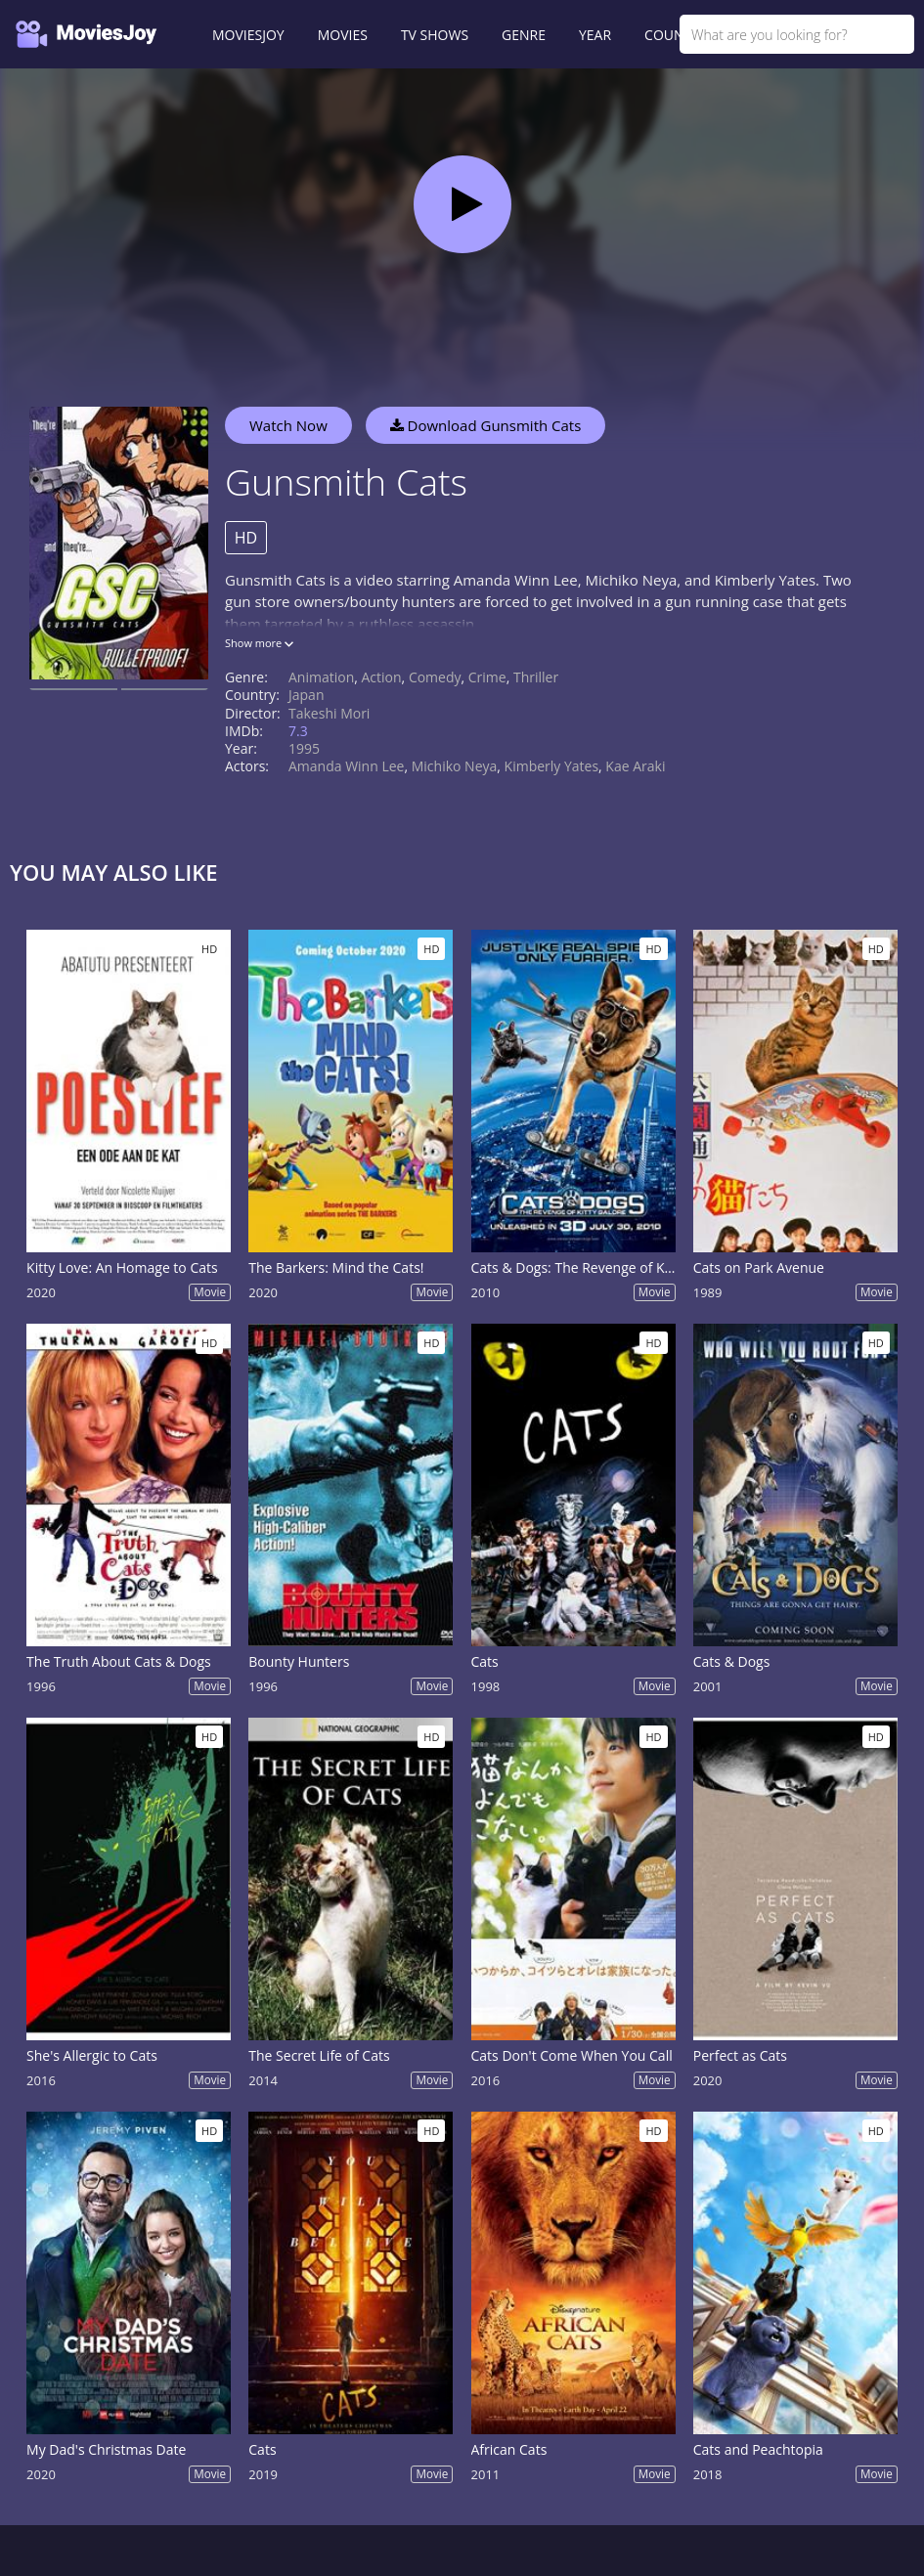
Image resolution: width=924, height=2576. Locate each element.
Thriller (535, 677)
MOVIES (343, 34)
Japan (306, 694)
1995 (304, 748)
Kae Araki (635, 766)
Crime (487, 677)
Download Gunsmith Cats (486, 425)
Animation (321, 677)
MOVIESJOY (248, 34)
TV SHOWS (434, 34)
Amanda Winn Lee (346, 766)
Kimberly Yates (552, 766)
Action (382, 677)
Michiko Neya (455, 766)
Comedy (435, 677)
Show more (259, 642)
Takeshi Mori (329, 713)
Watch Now (288, 425)
